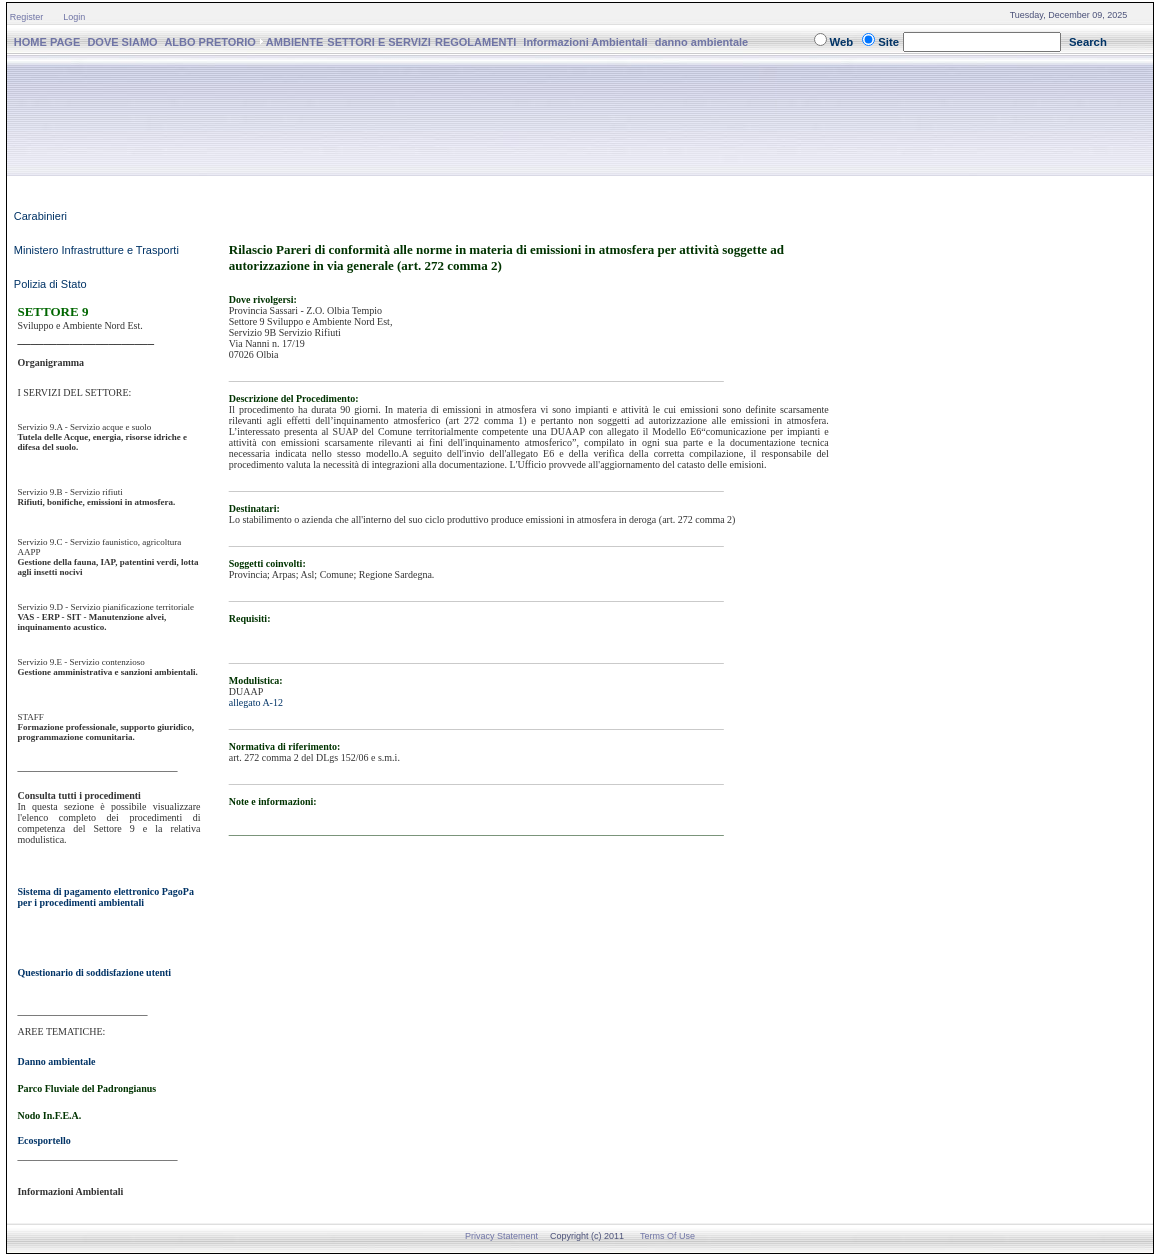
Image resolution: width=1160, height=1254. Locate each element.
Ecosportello (43, 1140)
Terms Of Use (667, 1236)
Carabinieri (40, 216)
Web (842, 42)
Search (1088, 42)
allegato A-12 (256, 702)
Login (74, 17)
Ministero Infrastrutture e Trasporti (96, 250)
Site (888, 42)
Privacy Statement (501, 1236)
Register (27, 17)
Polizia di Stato (50, 284)
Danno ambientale (56, 1061)
